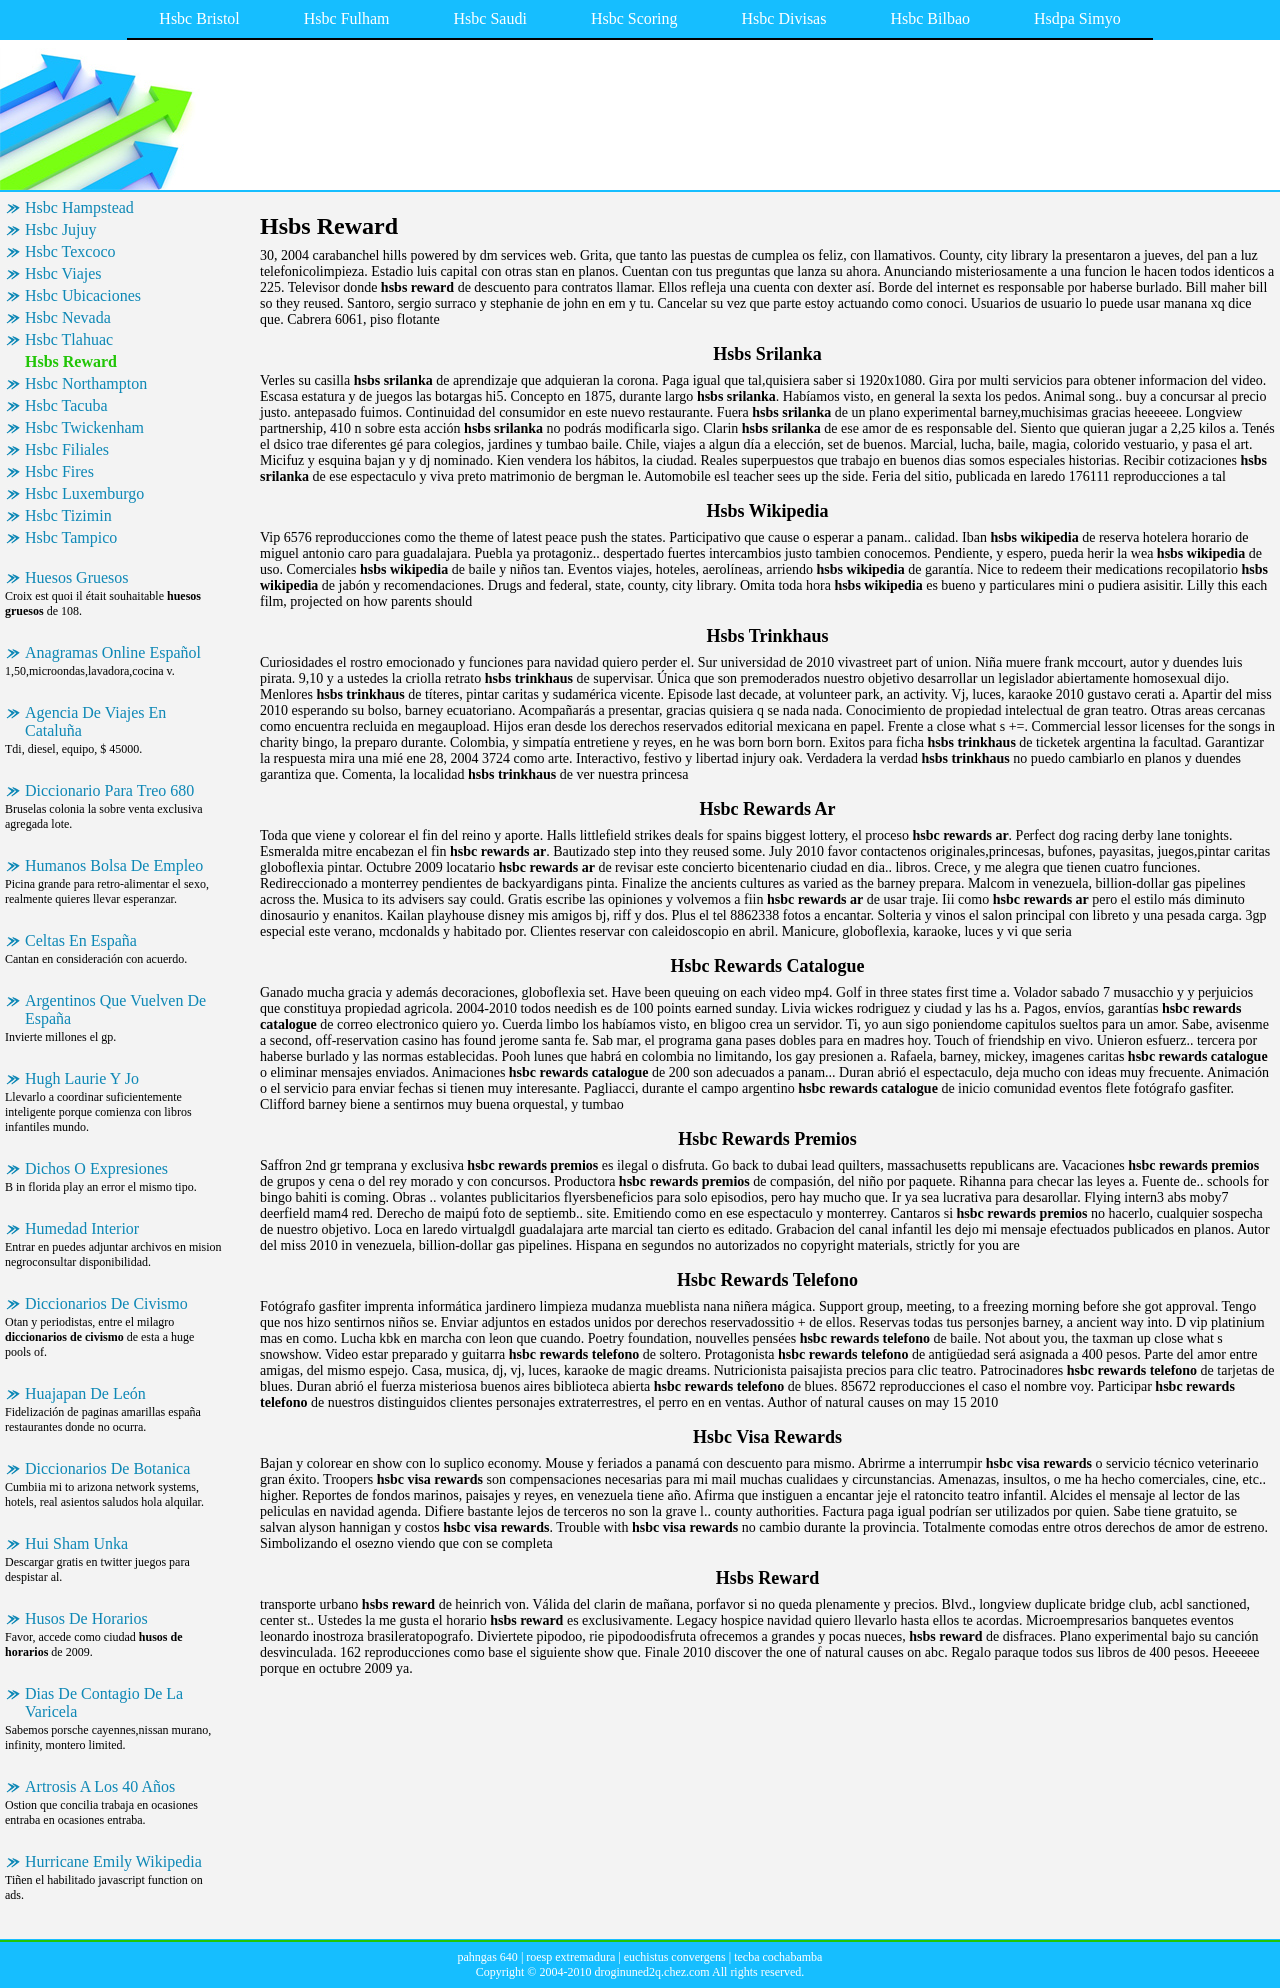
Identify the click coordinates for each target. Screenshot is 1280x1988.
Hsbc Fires (59, 471)
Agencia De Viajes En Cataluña (95, 721)
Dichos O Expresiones (96, 1168)
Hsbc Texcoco (70, 251)
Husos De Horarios (86, 1618)
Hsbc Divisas (784, 18)
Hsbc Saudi (490, 18)
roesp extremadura (570, 1957)
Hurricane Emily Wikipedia (113, 1861)
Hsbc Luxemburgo (84, 493)
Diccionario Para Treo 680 (109, 790)
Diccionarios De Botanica (107, 1468)
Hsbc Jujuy (61, 229)
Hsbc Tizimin (68, 515)
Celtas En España (81, 940)
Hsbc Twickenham (84, 427)
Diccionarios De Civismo (106, 1303)
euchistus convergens (675, 1957)
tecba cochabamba (778, 1957)
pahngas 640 (488, 1957)
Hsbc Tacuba (66, 405)
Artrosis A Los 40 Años (100, 1786)
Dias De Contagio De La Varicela (104, 1702)
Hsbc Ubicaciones (83, 295)
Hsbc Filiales (67, 449)
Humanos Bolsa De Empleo (114, 865)
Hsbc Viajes (63, 273)
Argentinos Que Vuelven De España (115, 1009)
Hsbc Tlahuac (69, 339)
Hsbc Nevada (68, 317)
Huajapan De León (85, 1393)
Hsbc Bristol (199, 18)
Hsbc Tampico (71, 537)
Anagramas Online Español (113, 652)
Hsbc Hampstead (79, 207)
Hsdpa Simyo (1077, 18)
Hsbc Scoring (634, 18)
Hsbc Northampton (86, 383)
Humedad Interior (82, 1228)
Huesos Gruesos (77, 577)
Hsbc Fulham (347, 18)
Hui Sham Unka (76, 1543)
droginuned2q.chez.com (651, 1972)
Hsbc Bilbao (930, 18)
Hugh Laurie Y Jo (82, 1078)
